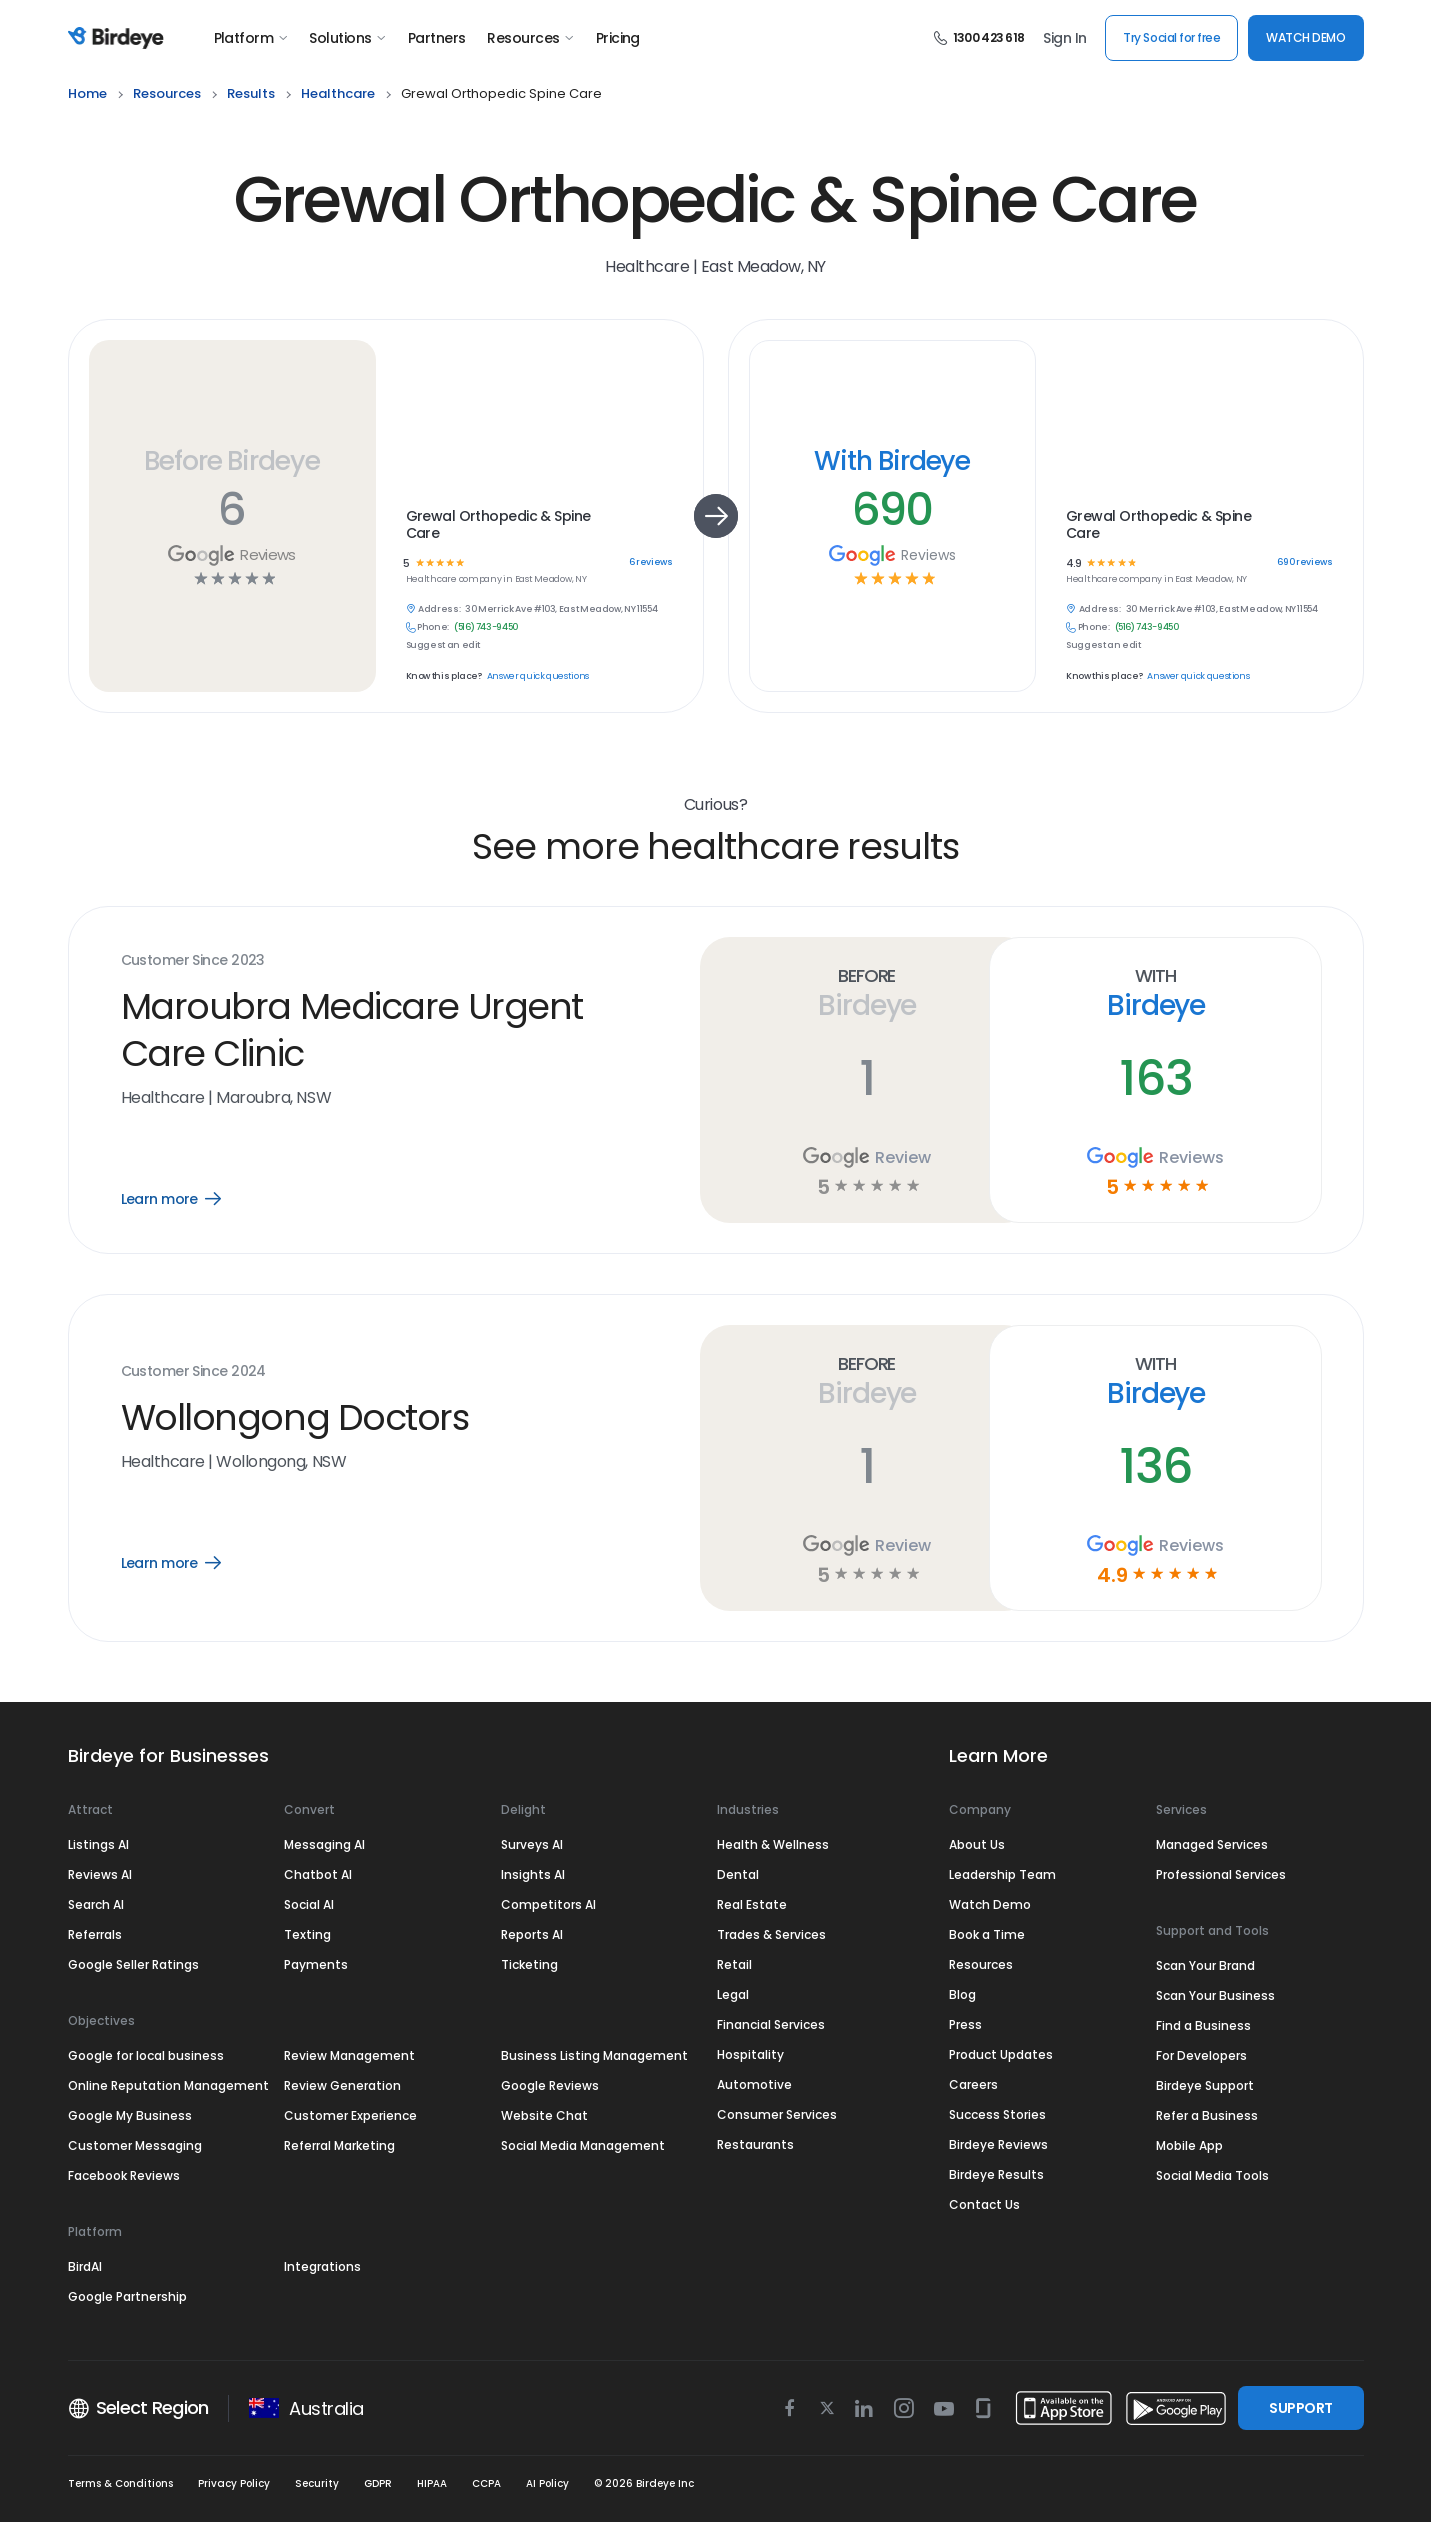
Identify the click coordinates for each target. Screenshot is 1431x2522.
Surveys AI (532, 1844)
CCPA (486, 2483)
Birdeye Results (996, 2174)
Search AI (96, 1904)
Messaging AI (324, 1844)
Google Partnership (127, 2296)
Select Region (138, 2408)
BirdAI (85, 2266)
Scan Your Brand (1205, 1965)
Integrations (322, 2266)
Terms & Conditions (120, 2483)
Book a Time (987, 1934)
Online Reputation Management (168, 2085)
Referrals (95, 1934)
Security (317, 2483)
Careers (973, 2084)
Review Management (349, 2055)
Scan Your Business (1215, 1995)
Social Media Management (583, 2145)
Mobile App (1189, 2145)
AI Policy (547, 2483)
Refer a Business (1207, 2115)
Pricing (618, 38)
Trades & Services (771, 1934)
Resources (530, 38)
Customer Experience (350, 2115)
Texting (307, 1934)
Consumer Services (777, 2114)
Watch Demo (990, 1904)
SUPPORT (1300, 2408)
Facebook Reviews (124, 2175)
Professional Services (1221, 1874)
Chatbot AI (318, 1874)
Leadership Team (1002, 1874)
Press (965, 2024)
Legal (733, 1994)
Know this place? (444, 676)
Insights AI (533, 1874)
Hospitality (750, 2054)
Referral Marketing (339, 2145)
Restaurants (755, 2144)
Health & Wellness (773, 1844)
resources (167, 93)
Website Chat (544, 2115)
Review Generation (342, 2085)
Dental (738, 1874)
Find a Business (1203, 2025)
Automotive (754, 2084)
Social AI (309, 1904)
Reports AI (532, 1934)
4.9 (1073, 563)
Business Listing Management (594, 2055)
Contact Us (984, 2204)
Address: (439, 609)
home (87, 93)
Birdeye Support (1205, 2085)
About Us (977, 1844)
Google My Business (130, 2115)
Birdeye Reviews (998, 2144)
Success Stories (997, 2114)
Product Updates (1001, 2054)
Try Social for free (1171, 37)
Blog (962, 1994)
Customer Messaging (135, 2145)
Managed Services (1212, 1844)
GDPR (378, 2483)
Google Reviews (550, 2085)
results (251, 93)
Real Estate (752, 1904)
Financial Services (771, 2024)
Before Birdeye (232, 460)
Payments (316, 1964)
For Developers (1201, 2055)
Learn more (185, 1199)
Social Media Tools (1212, 2175)
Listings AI (98, 1844)
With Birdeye (892, 460)
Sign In (1064, 38)
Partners (437, 38)
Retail (734, 1964)
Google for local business (146, 2055)
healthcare (338, 93)
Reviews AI (100, 1874)
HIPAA (432, 2483)
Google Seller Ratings (133, 1964)
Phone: (433, 627)
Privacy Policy (234, 2483)
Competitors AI (548, 1904)
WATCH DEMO (1305, 37)
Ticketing (529, 1964)
